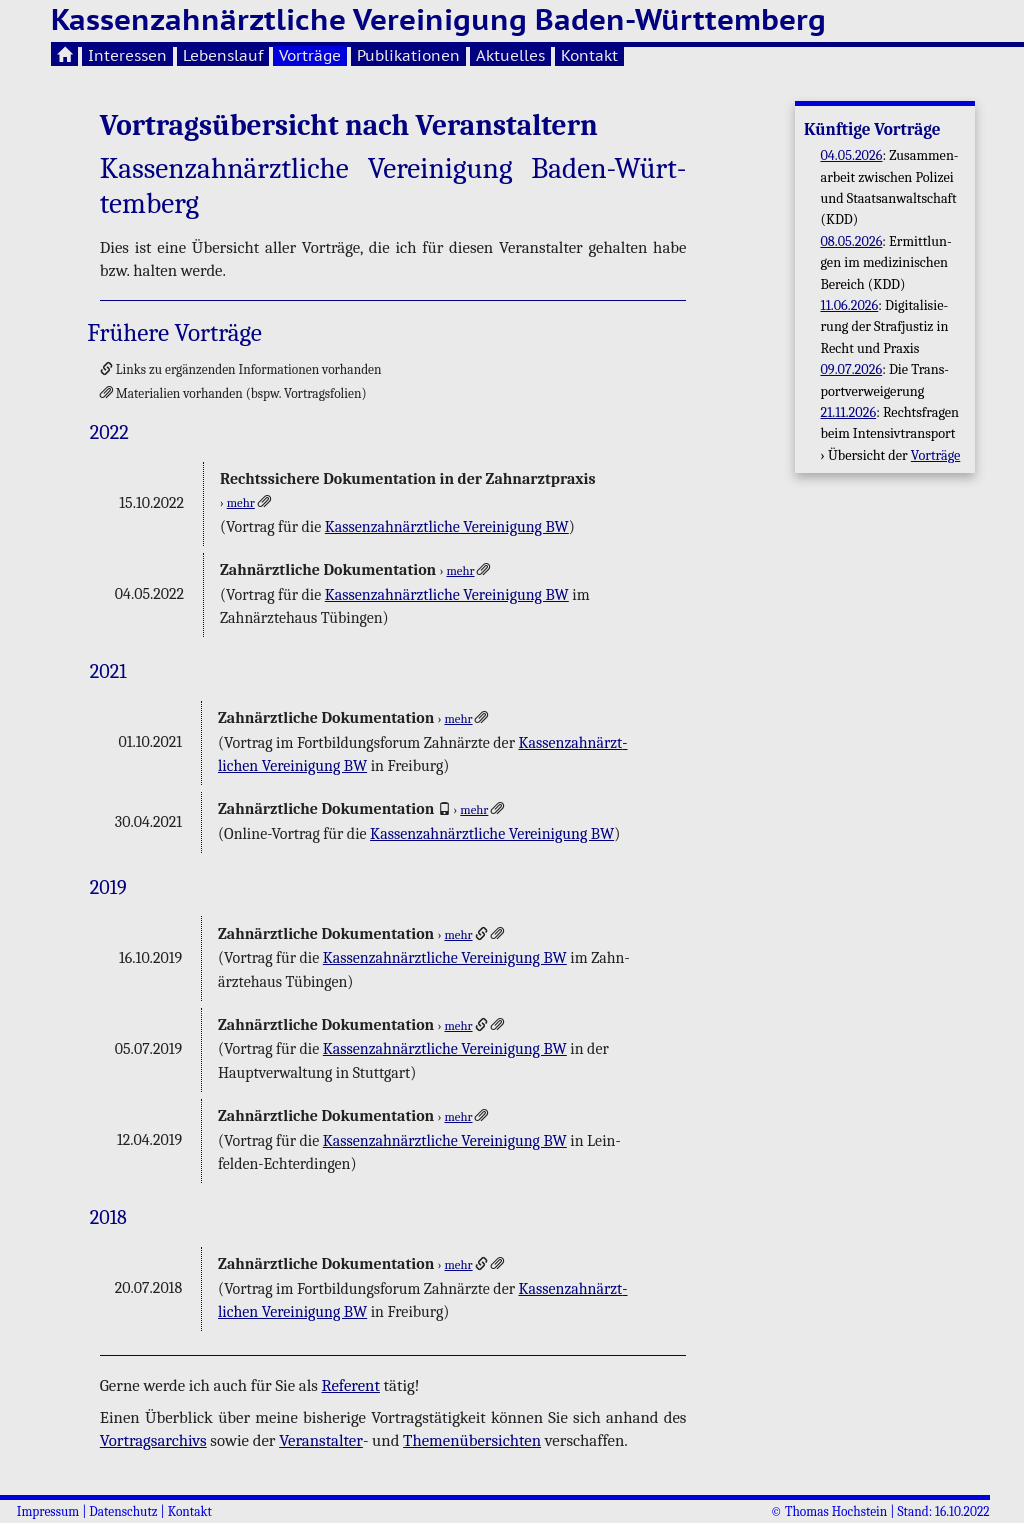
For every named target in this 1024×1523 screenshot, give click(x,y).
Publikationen (408, 55)
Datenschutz (123, 1511)
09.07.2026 (851, 369)
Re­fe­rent (350, 1385)
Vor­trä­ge (936, 455)
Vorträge (310, 55)
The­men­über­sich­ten (472, 1440)
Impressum (48, 1511)
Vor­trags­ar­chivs (153, 1440)
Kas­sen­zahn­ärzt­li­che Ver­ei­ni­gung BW (447, 527)
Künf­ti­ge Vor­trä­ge (872, 129)
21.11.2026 (848, 412)
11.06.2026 (849, 305)
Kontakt (589, 55)
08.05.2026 (851, 241)
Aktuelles (510, 55)
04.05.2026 (851, 155)
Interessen (127, 55)
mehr (241, 503)
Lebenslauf (223, 55)
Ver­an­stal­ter (321, 1440)
